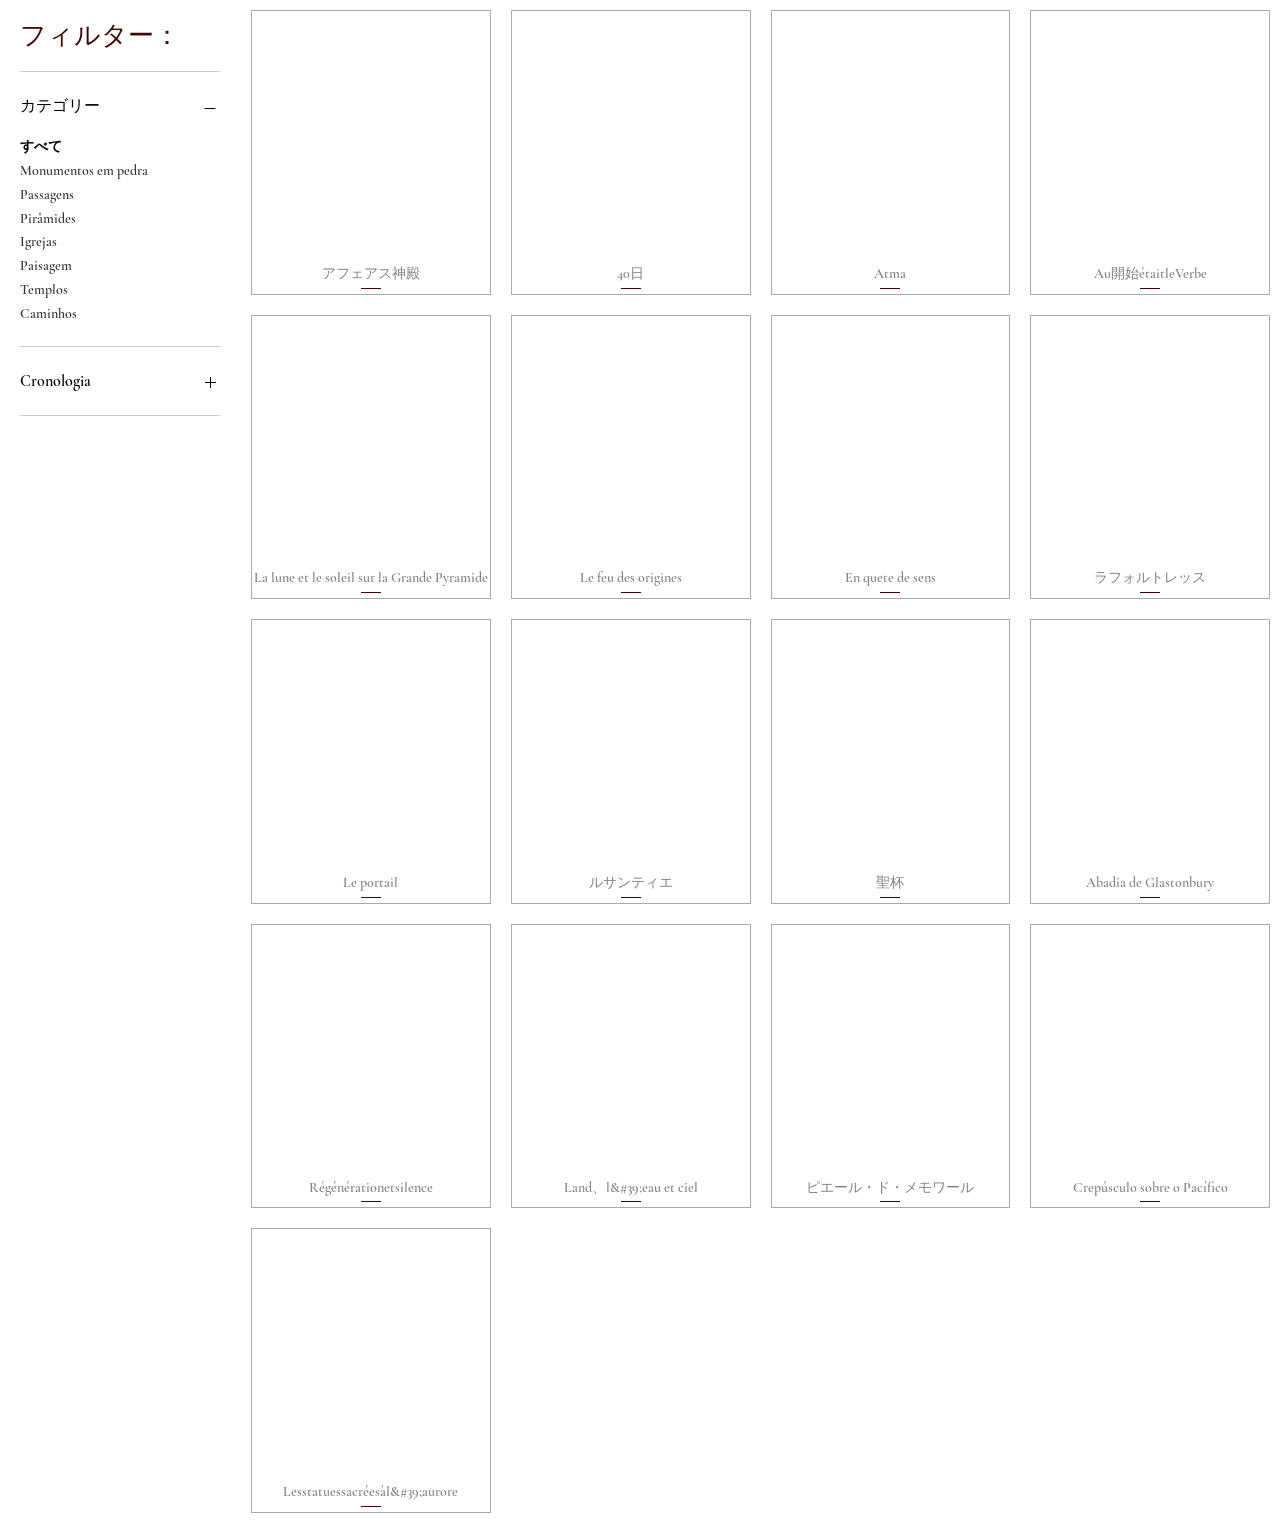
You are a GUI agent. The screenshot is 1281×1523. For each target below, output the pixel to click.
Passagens (47, 193)
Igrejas (38, 240)
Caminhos (48, 312)
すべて (41, 145)
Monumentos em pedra (84, 169)
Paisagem (46, 264)
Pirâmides (48, 217)
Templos (44, 288)
